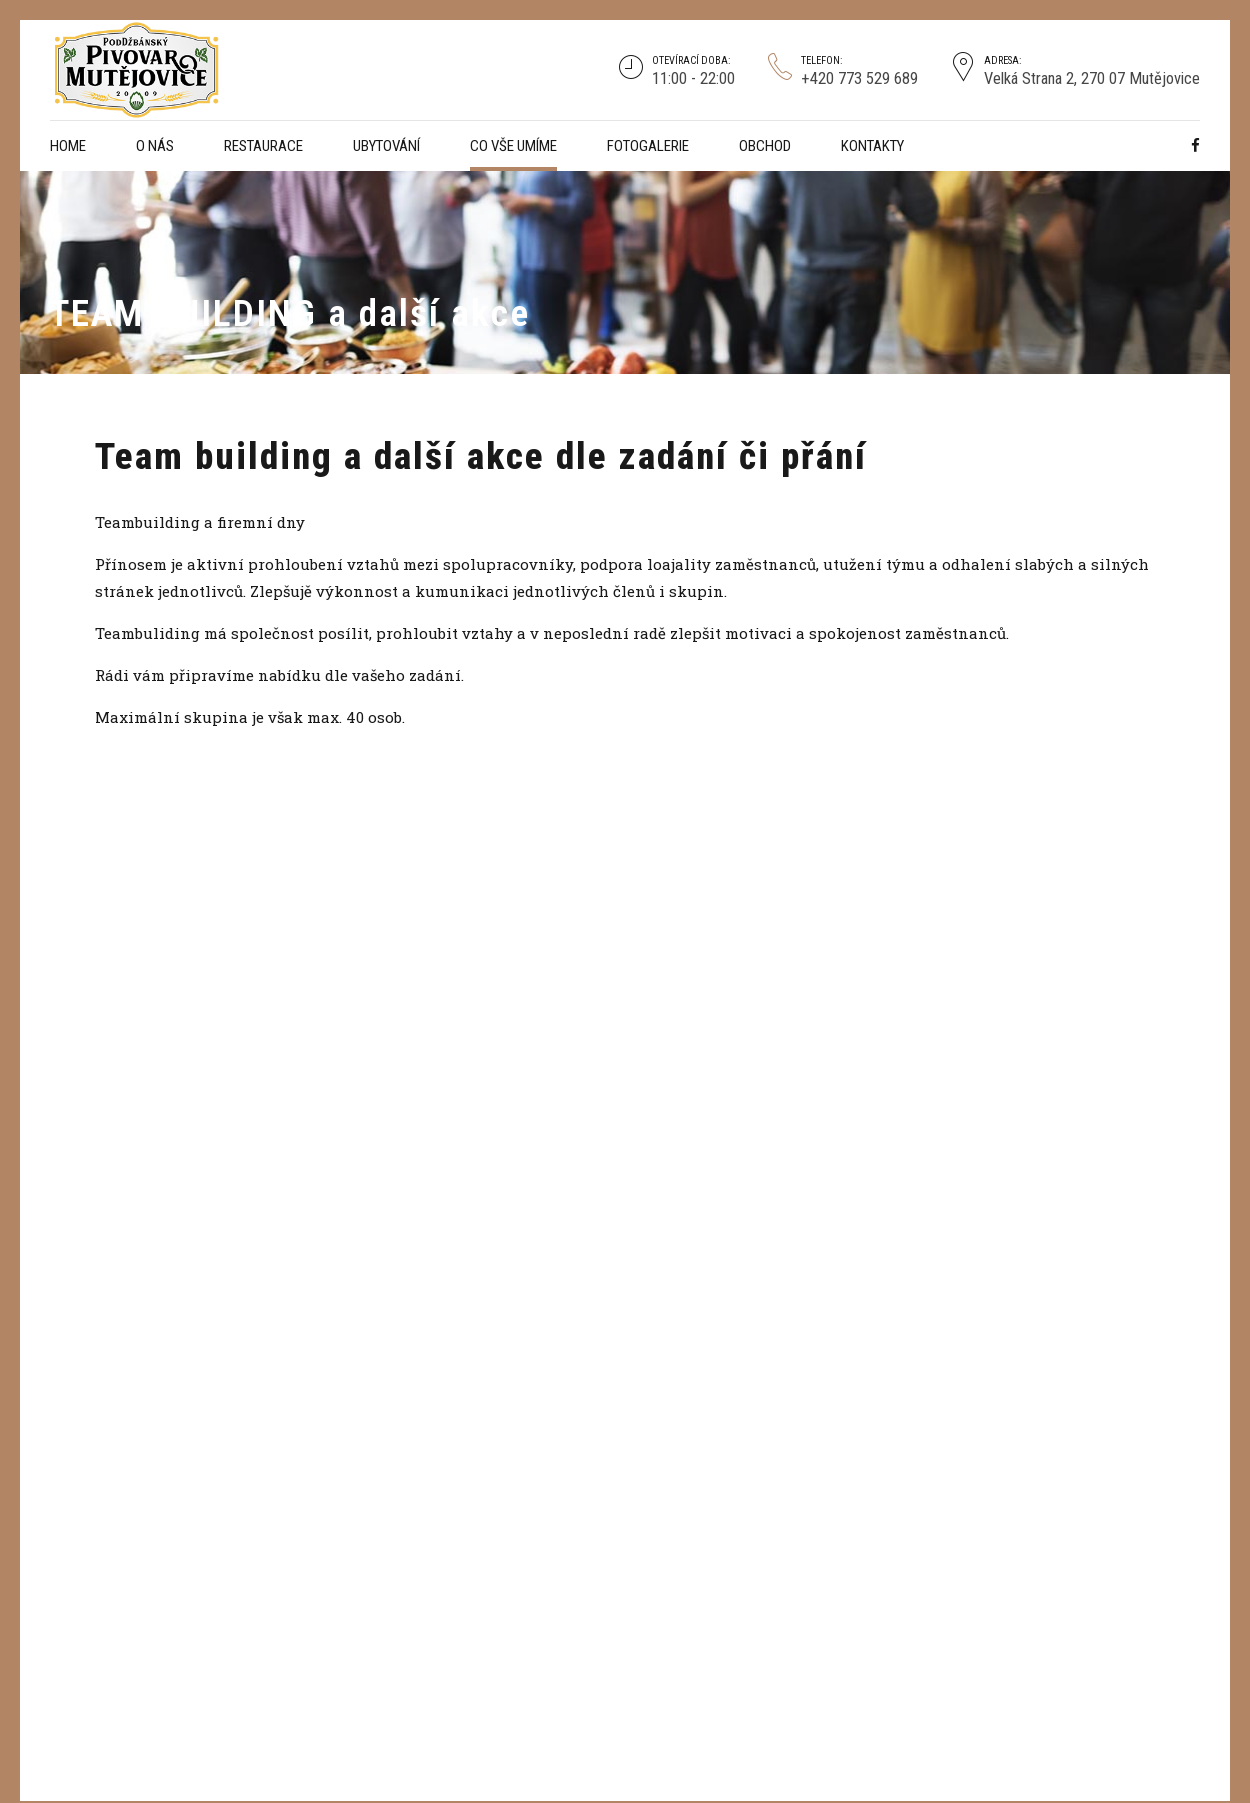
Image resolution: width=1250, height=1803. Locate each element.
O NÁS (155, 146)
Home (68, 146)
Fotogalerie (648, 146)
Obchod (765, 146)
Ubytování (386, 146)
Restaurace (263, 146)
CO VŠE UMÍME (513, 146)
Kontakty (872, 146)
